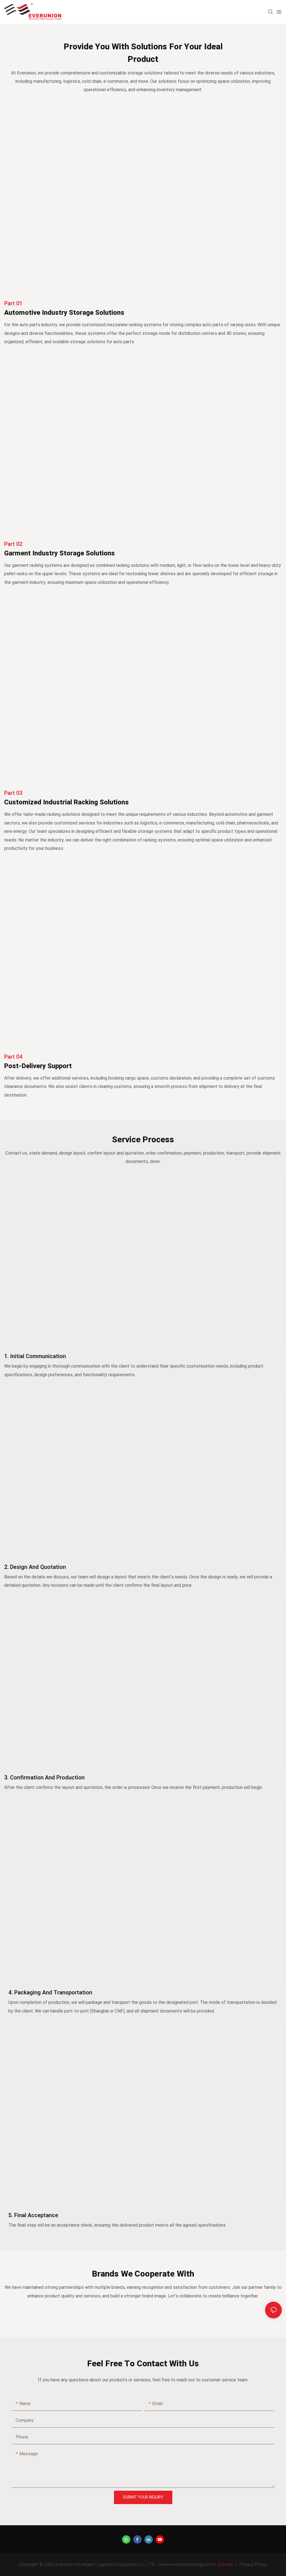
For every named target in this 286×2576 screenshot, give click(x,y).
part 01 (13, 303)
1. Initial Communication (35, 1356)
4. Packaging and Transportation (50, 1993)
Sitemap (224, 2564)
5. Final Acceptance (33, 2215)
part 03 (13, 793)
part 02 (13, 544)
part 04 (13, 1057)
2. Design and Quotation (35, 1567)
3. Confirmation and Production (44, 1778)
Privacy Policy (253, 2564)
